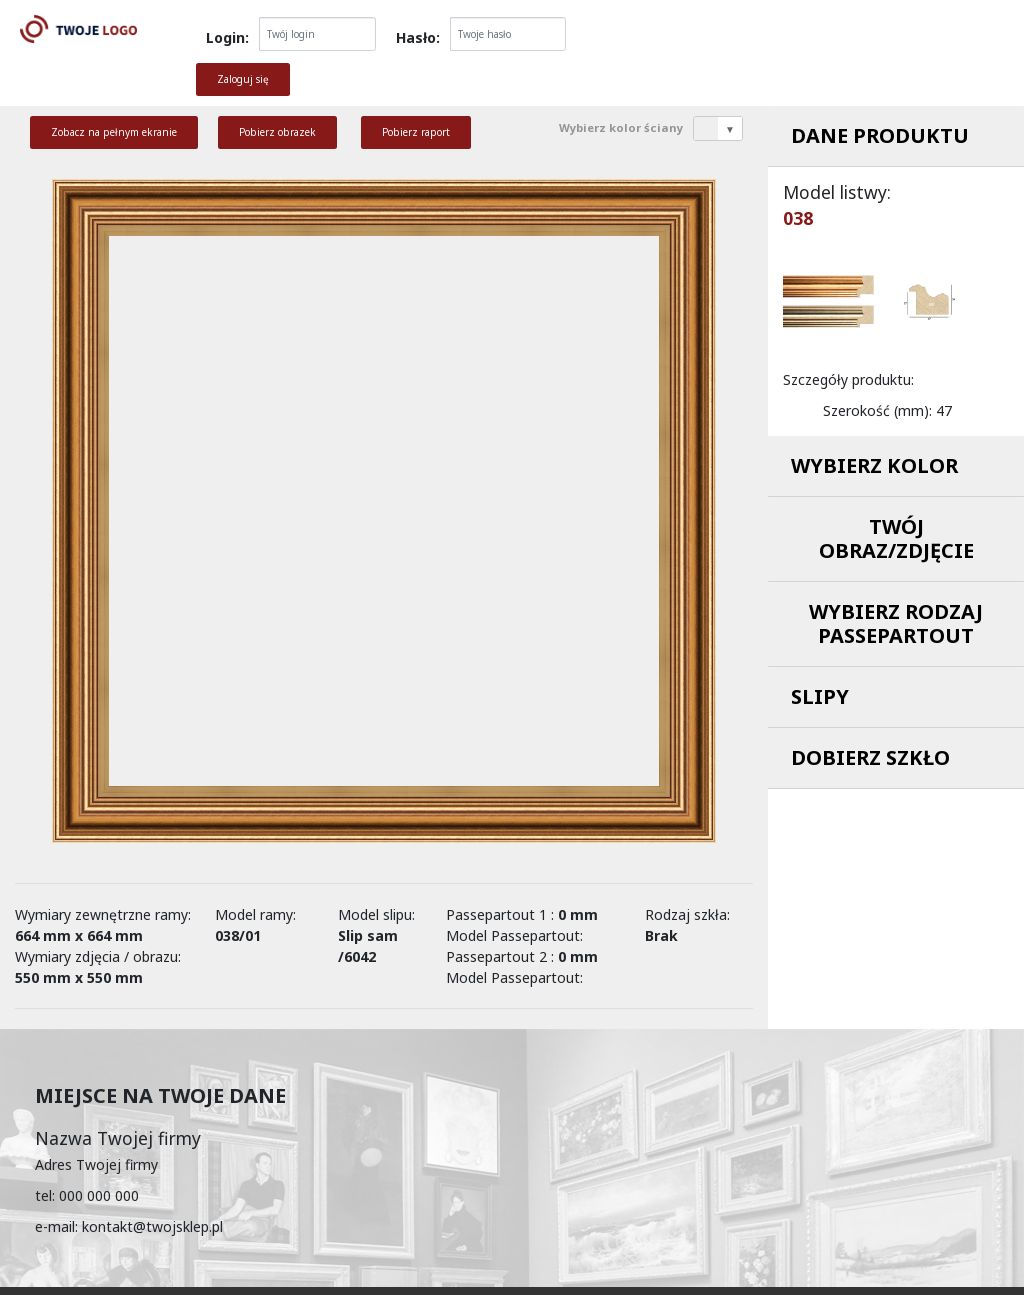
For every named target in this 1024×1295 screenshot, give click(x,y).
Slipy (820, 696)
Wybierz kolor (874, 465)
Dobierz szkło (870, 757)
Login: (227, 37)
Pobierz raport (416, 132)
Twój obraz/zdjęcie (896, 538)
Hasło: (418, 37)
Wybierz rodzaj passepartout (896, 623)
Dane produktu (880, 135)
